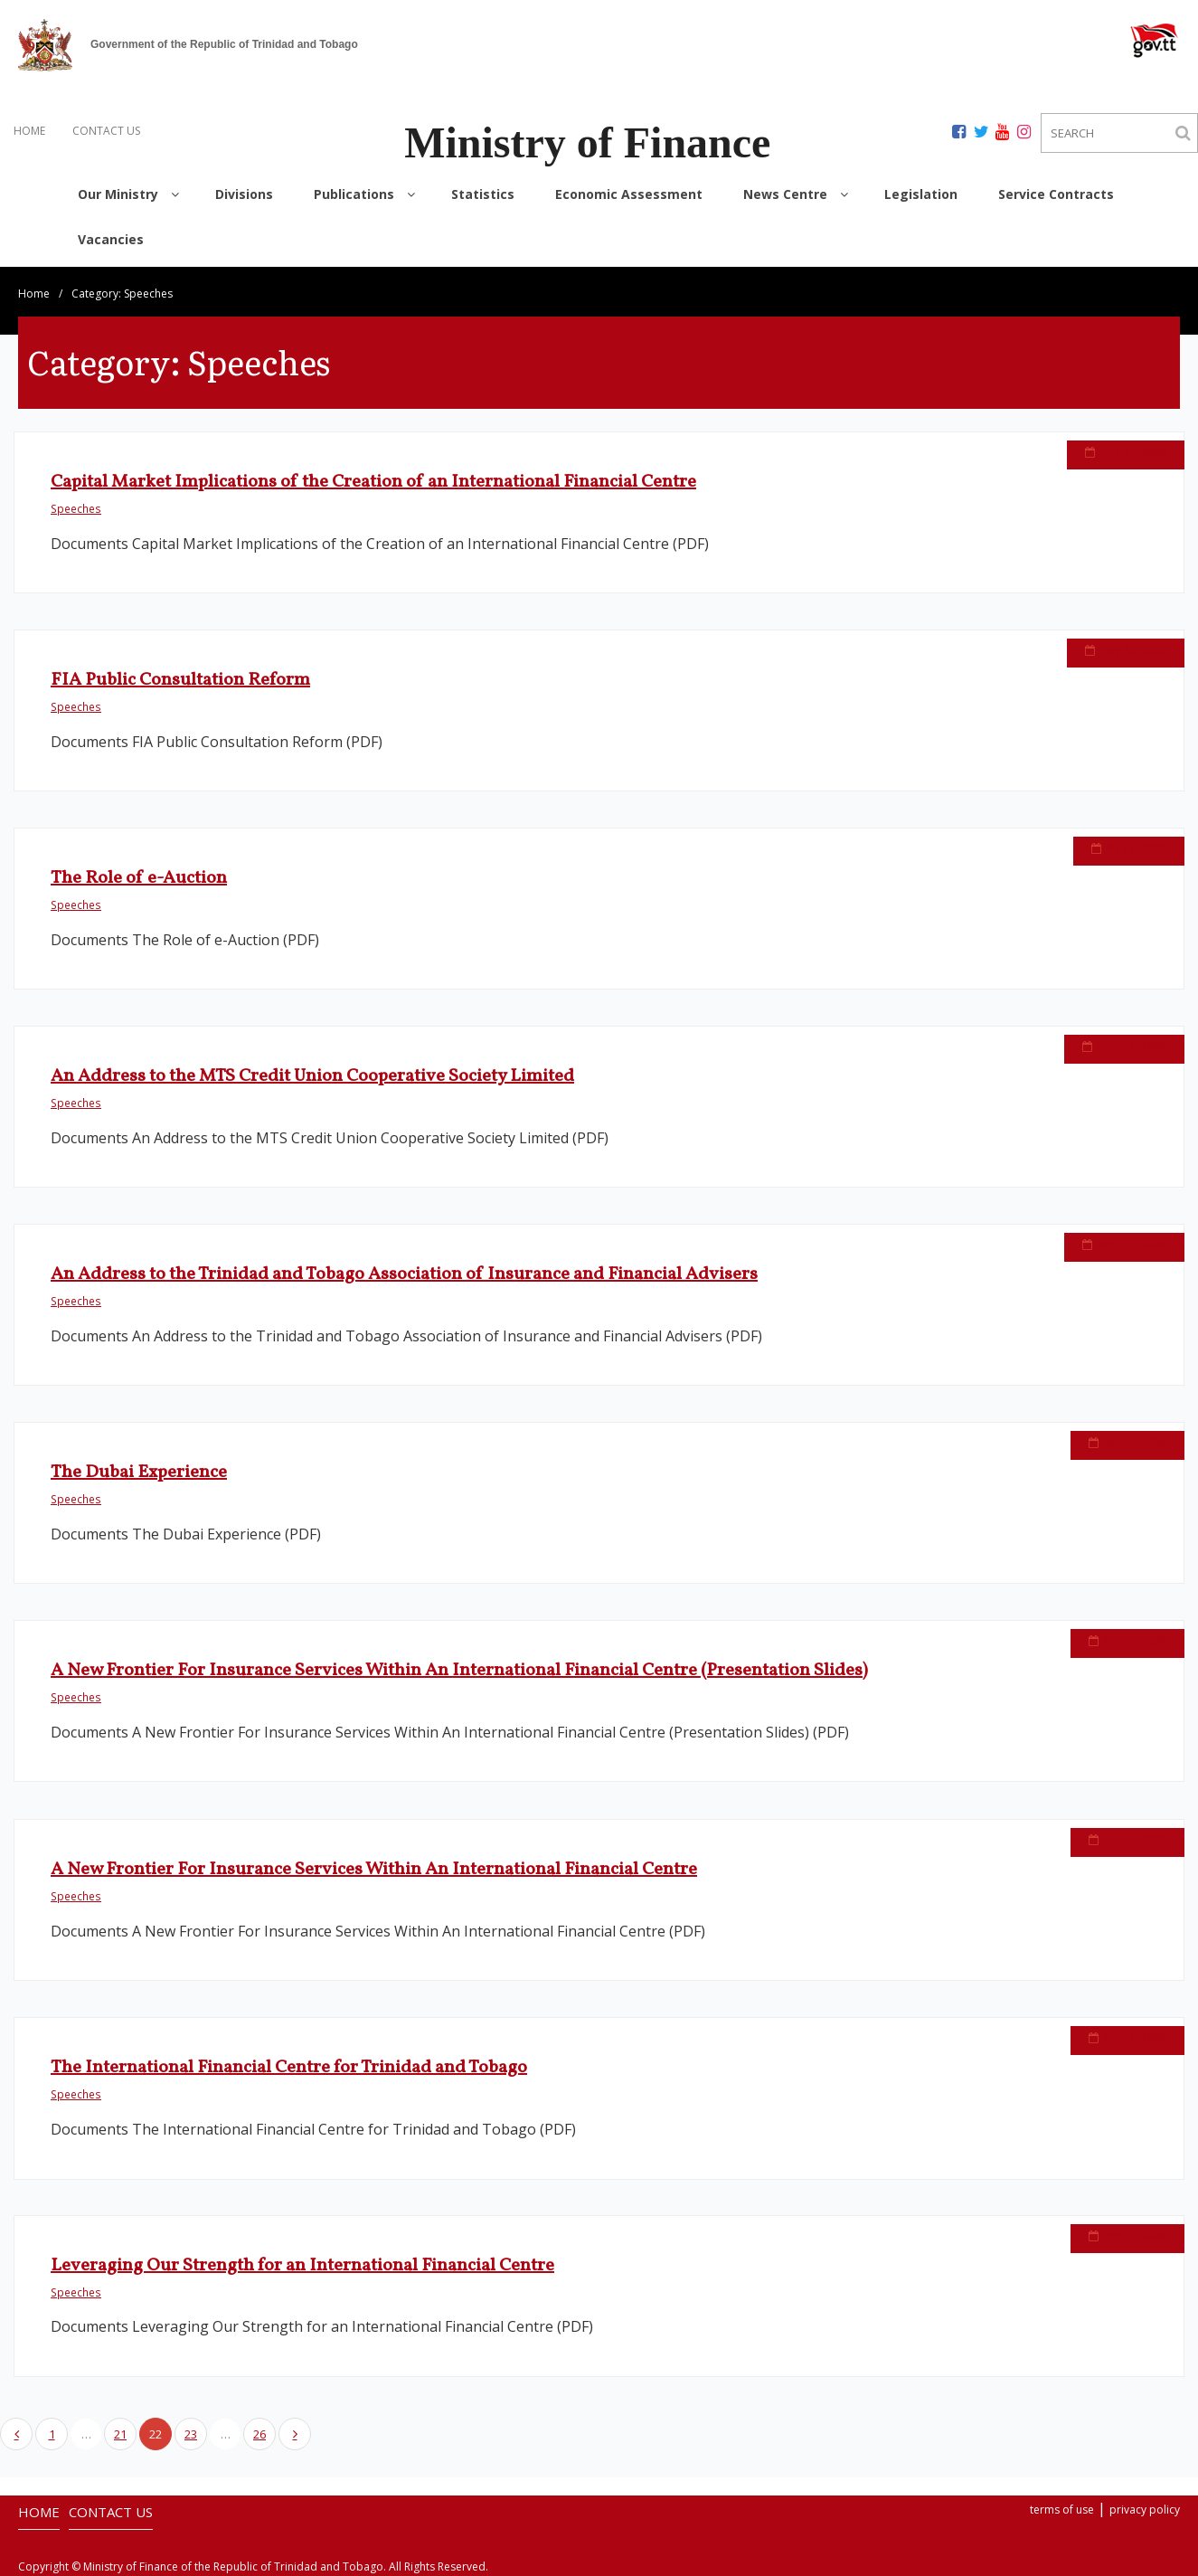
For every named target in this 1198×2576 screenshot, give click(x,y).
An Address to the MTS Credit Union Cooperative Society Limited (312, 1076)
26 (259, 2434)
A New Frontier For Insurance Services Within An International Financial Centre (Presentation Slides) (459, 1670)
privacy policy (1144, 2509)
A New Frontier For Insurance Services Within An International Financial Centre (374, 1869)
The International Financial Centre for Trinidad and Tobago (289, 2067)
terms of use (1062, 2509)
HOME (29, 130)
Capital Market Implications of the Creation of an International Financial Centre (373, 482)
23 (190, 2434)
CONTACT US (106, 130)
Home (34, 293)
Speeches (76, 508)
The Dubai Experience (139, 1472)
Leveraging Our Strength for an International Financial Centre (302, 2265)
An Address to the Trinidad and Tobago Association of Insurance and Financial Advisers (404, 1274)
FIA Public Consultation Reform (180, 680)
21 (120, 2434)
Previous (16, 2434)
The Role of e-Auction (139, 878)
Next (294, 2434)
